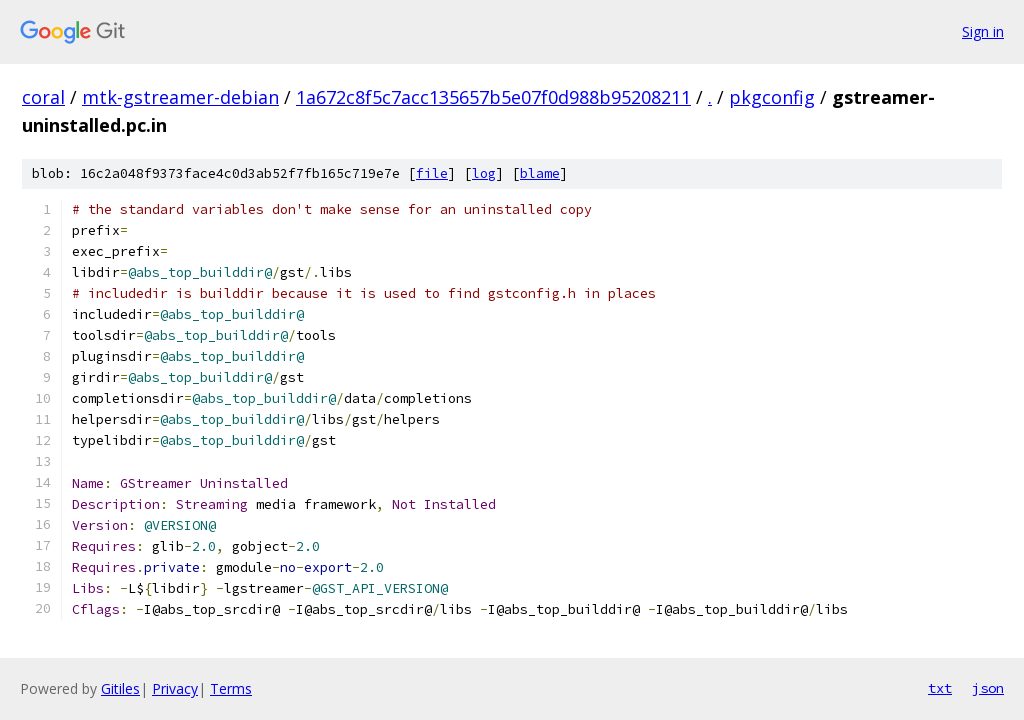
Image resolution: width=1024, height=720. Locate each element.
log (484, 173)
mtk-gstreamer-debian (180, 97)
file (432, 173)
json (988, 688)
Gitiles (120, 688)
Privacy (175, 688)
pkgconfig (772, 97)
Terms (231, 688)
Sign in (983, 31)
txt (940, 688)
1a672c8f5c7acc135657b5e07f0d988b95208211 (493, 97)
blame (540, 173)
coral (43, 97)
